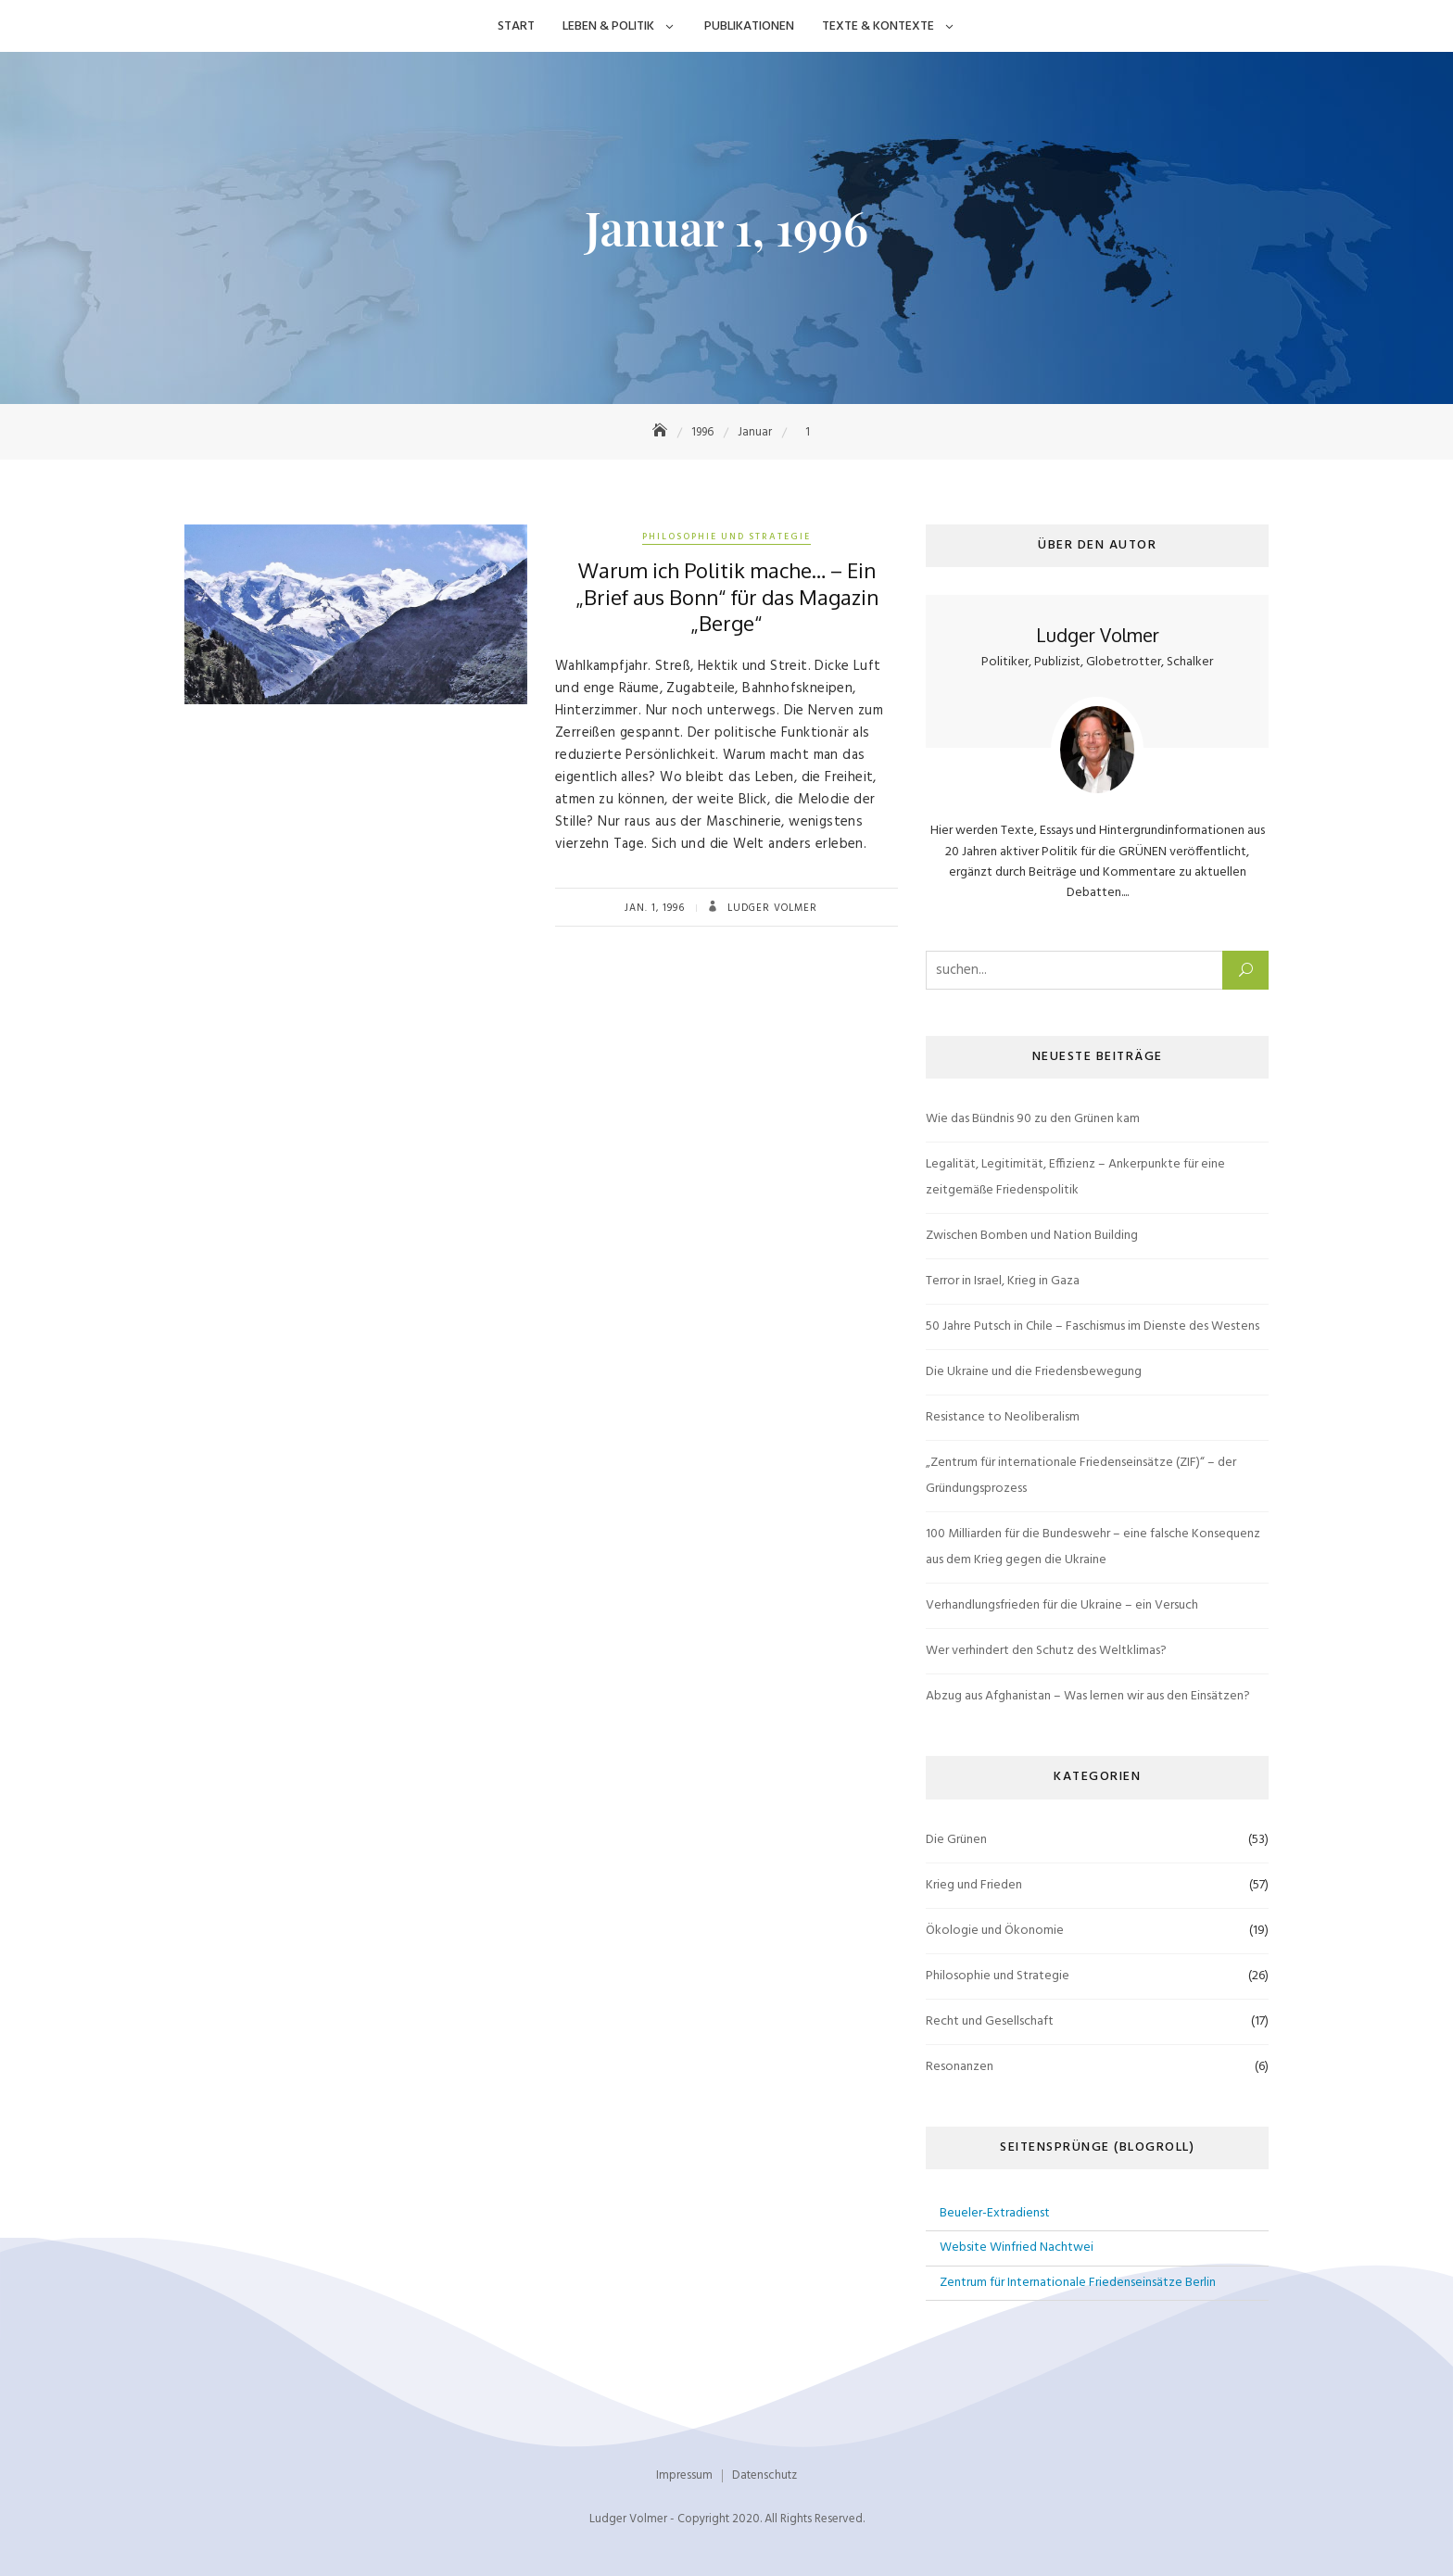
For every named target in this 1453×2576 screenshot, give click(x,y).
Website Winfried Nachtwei (1016, 2247)
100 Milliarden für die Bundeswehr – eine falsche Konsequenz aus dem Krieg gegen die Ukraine (1093, 1547)
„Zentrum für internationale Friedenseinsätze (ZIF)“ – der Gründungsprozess (1081, 1475)
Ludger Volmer (770, 908)
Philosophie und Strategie (726, 536)
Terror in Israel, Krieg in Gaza (1003, 1281)
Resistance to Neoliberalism (1003, 1417)
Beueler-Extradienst (995, 2213)
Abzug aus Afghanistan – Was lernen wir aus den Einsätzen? (1088, 1696)
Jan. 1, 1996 (655, 908)
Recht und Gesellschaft (990, 2021)
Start (516, 26)
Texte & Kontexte (878, 26)
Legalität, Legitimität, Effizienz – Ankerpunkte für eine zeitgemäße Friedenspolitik (1075, 1177)
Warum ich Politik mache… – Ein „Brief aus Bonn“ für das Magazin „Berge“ (726, 596)
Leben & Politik (608, 26)
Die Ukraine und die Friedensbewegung (1034, 1372)
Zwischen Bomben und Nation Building (1032, 1235)
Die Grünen (956, 1839)
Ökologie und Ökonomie (995, 1930)
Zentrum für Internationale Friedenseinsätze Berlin (1078, 2282)
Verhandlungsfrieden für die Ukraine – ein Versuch (1062, 1605)
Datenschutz (764, 2475)
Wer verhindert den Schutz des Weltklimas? (1046, 1650)
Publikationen (749, 26)
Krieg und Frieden (974, 1885)
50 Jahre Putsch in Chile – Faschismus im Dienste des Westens (1092, 1326)
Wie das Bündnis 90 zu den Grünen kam (1033, 1119)
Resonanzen (959, 2066)
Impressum (684, 2475)
